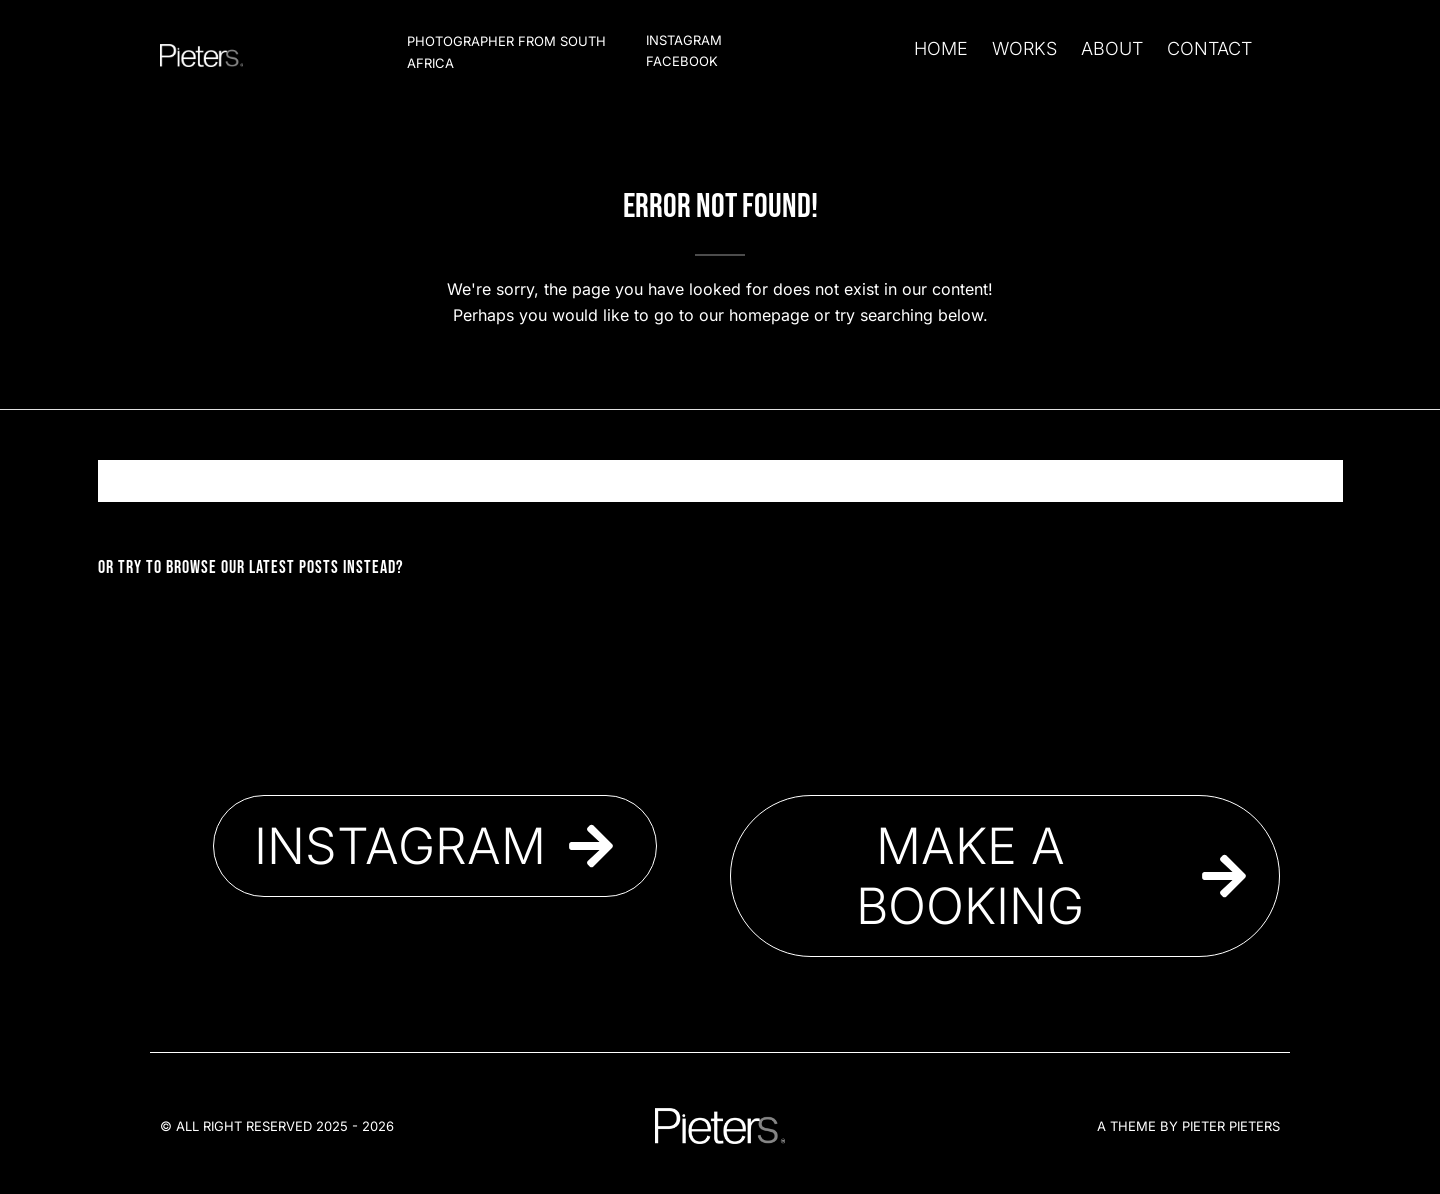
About (1112, 48)
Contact (1209, 48)
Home (941, 48)
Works (1024, 48)
